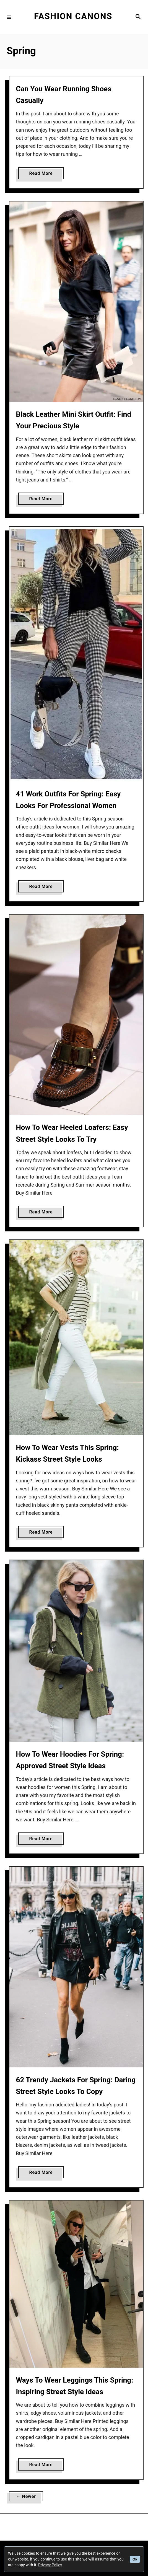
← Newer (26, 2496)
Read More (43, 174)
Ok (135, 2559)
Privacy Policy (50, 2565)
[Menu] (9, 17)
